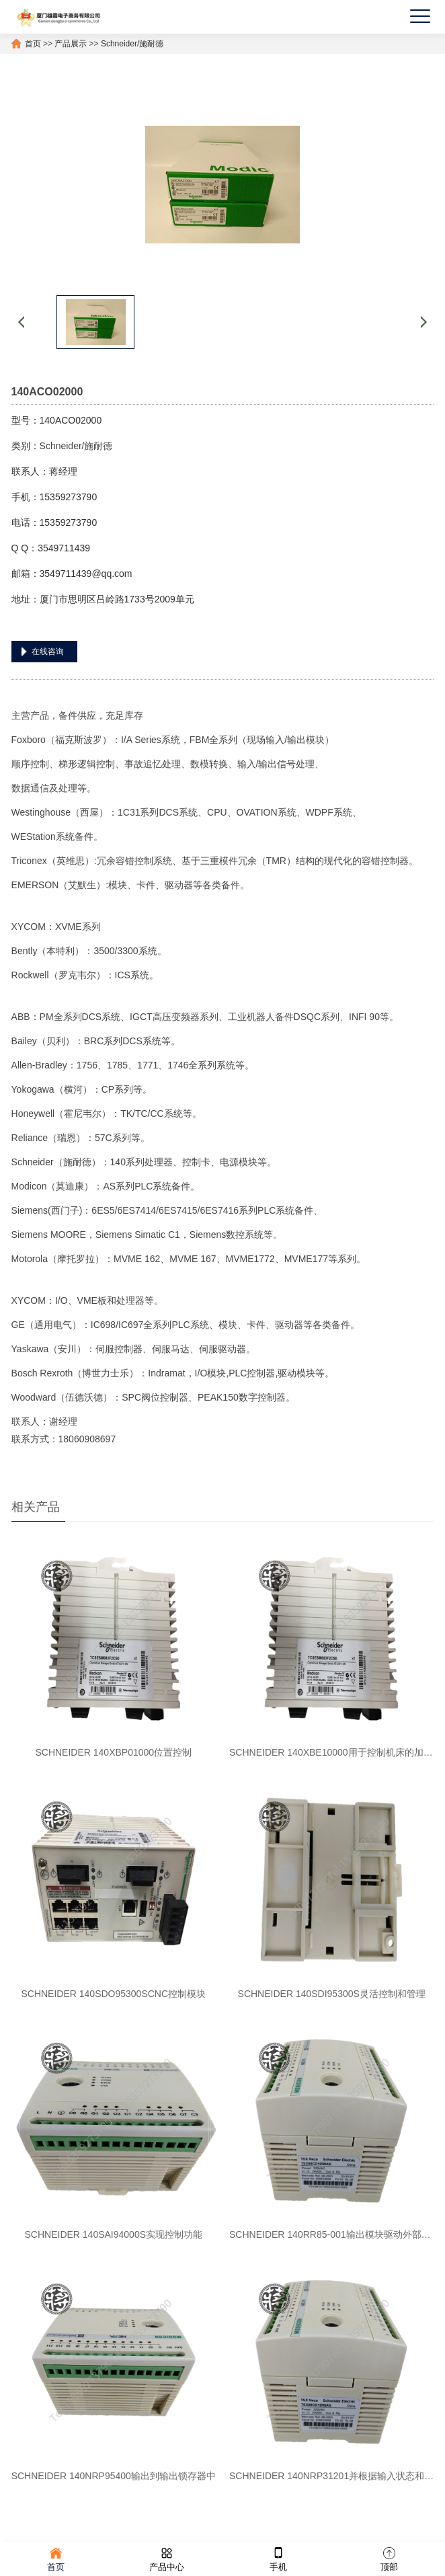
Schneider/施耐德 (132, 43)
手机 (278, 2558)
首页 (33, 43)
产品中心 (166, 2558)
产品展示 (70, 43)
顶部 (389, 2558)
